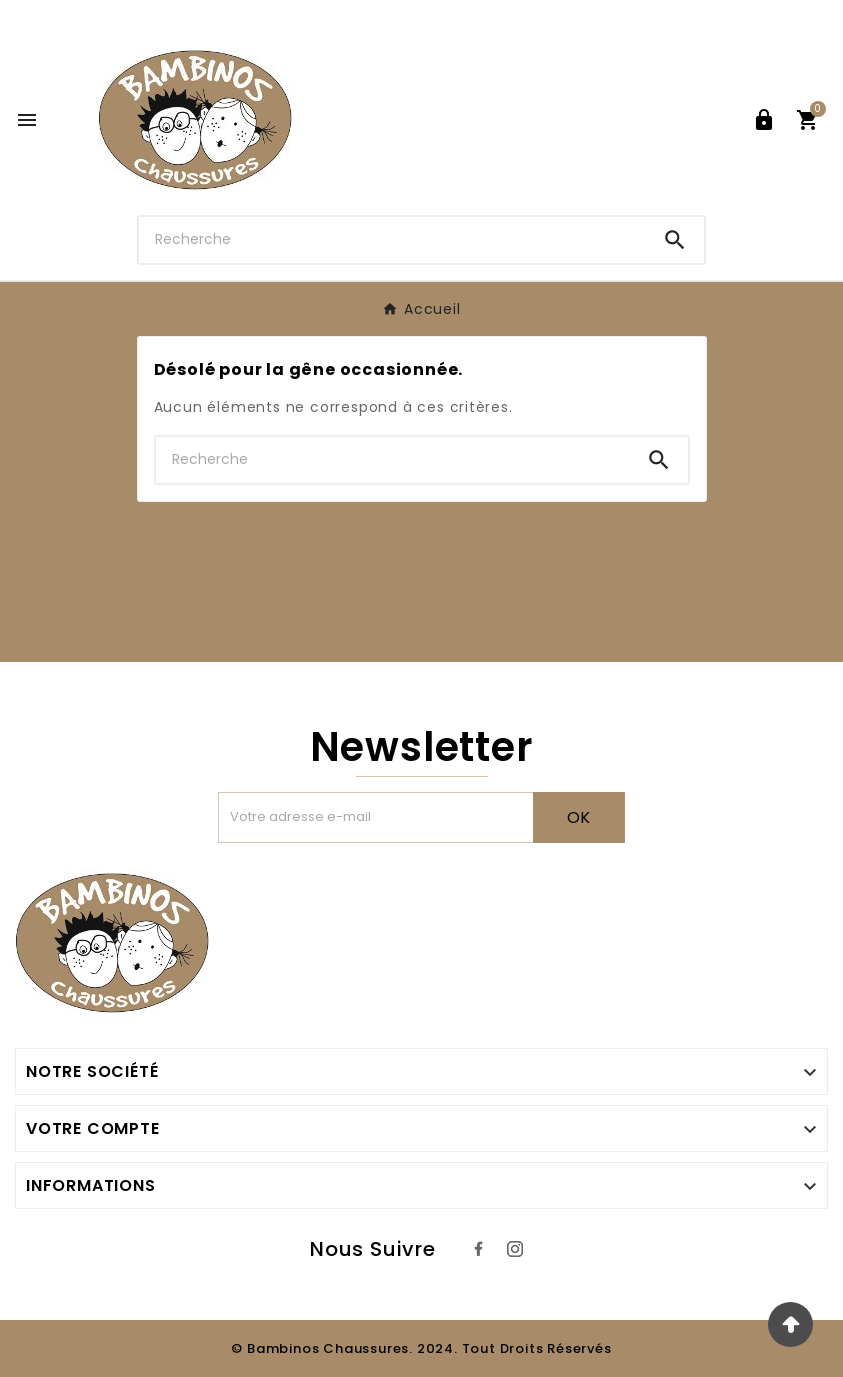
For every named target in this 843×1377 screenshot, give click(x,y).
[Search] (675, 240)
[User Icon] (764, 120)
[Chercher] (392, 239)
